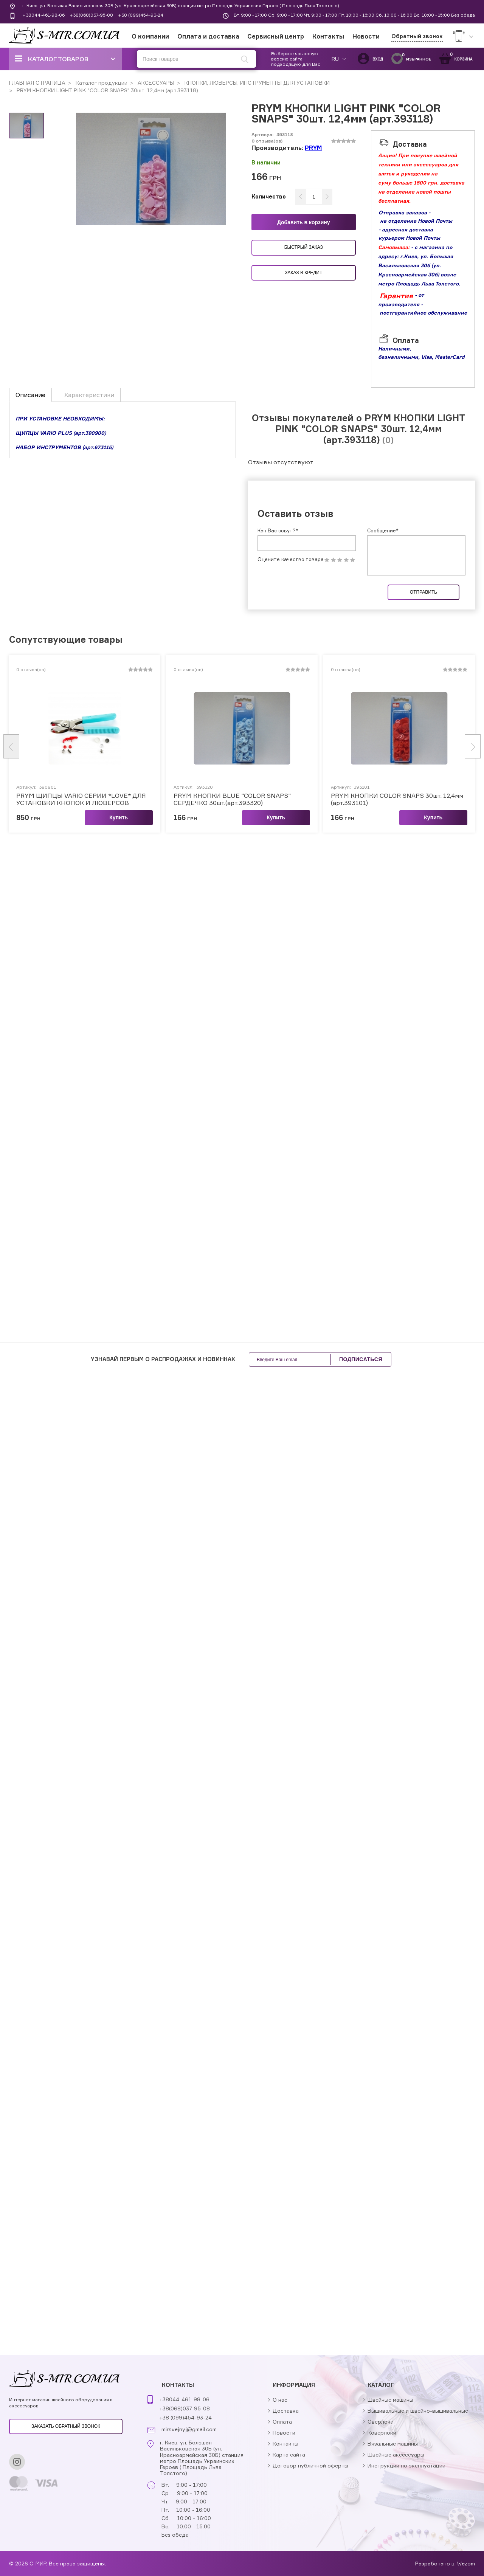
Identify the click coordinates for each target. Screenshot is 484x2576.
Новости (366, 36)
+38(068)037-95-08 (91, 15)
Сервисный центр (275, 36)
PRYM (313, 148)
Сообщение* (383, 530)
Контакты (328, 36)
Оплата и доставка (208, 36)
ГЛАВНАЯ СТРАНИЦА (37, 82)
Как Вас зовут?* (278, 530)
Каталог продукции (100, 82)
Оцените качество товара (291, 559)
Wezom (466, 2563)
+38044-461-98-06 (43, 15)
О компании (150, 36)
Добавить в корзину (303, 222)
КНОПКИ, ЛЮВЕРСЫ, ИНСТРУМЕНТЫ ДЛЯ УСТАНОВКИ (256, 82)
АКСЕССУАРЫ (155, 82)
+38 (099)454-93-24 (140, 15)
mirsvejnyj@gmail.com (189, 2429)
